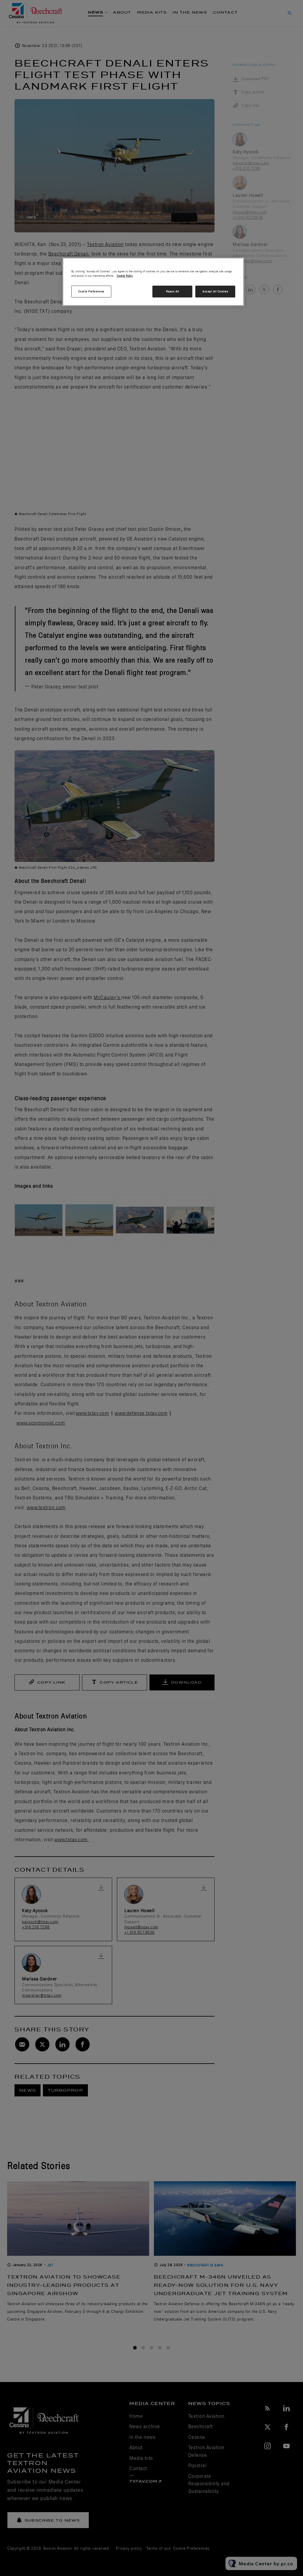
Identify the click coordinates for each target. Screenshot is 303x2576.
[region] (153, 282)
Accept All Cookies (215, 291)
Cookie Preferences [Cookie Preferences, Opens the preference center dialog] (91, 291)
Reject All (172, 291)
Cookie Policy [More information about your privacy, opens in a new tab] (125, 275)
